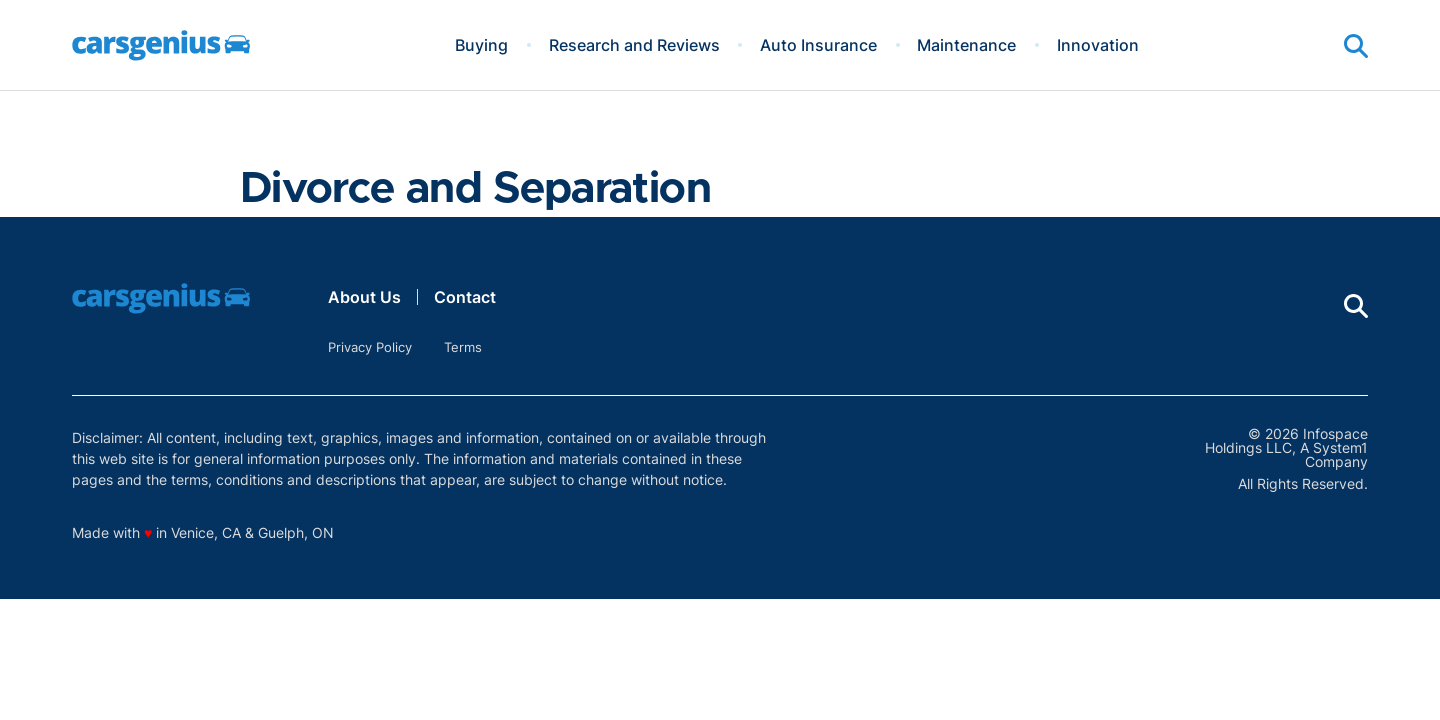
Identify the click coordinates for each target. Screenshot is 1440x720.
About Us (364, 297)
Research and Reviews (634, 45)
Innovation (1098, 45)
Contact (465, 297)
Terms (463, 347)
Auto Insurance (818, 45)
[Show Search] (1356, 46)
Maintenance (966, 45)
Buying (481, 45)
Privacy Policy (370, 347)
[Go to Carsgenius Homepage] (161, 45)
